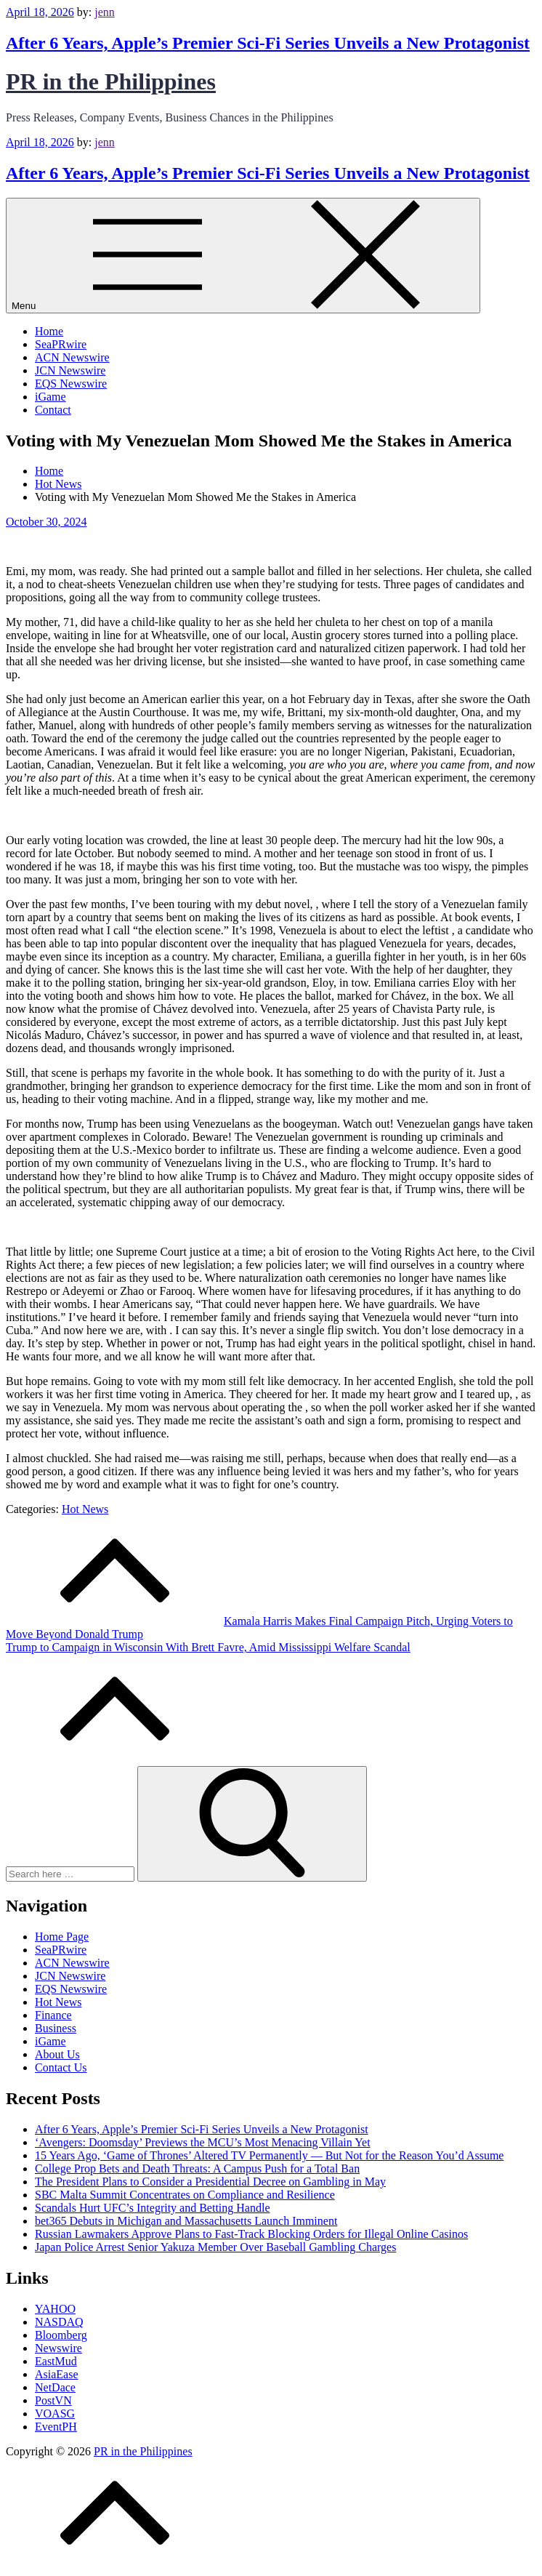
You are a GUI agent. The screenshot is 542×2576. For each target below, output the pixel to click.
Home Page (62, 1936)
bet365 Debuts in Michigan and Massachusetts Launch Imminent (186, 2221)
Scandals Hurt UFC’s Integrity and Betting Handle (152, 2208)
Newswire (58, 2348)
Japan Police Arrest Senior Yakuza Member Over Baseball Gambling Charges (215, 2247)
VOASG (55, 2413)
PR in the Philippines (111, 81)
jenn (104, 12)
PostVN (53, 2400)
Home (49, 331)
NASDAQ (59, 2322)
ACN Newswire (72, 357)
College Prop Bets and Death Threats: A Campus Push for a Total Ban (197, 2168)
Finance (53, 2015)
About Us (57, 2054)
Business (55, 2028)
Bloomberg (61, 2335)
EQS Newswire (71, 383)
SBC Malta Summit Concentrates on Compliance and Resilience (185, 2194)
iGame (50, 396)
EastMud (56, 2361)
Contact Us (61, 2067)
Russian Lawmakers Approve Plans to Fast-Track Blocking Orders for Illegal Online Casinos (251, 2234)
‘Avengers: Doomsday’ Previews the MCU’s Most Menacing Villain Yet (203, 2142)
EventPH (56, 2426)
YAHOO (55, 2309)
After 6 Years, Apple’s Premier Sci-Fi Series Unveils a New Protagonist (268, 42)
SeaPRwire (60, 344)
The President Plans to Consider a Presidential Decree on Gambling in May (210, 2181)
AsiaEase (56, 2374)
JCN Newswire (70, 370)
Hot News (85, 1509)
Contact (53, 410)
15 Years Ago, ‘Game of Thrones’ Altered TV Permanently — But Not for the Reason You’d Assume (269, 2155)
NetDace (55, 2387)
